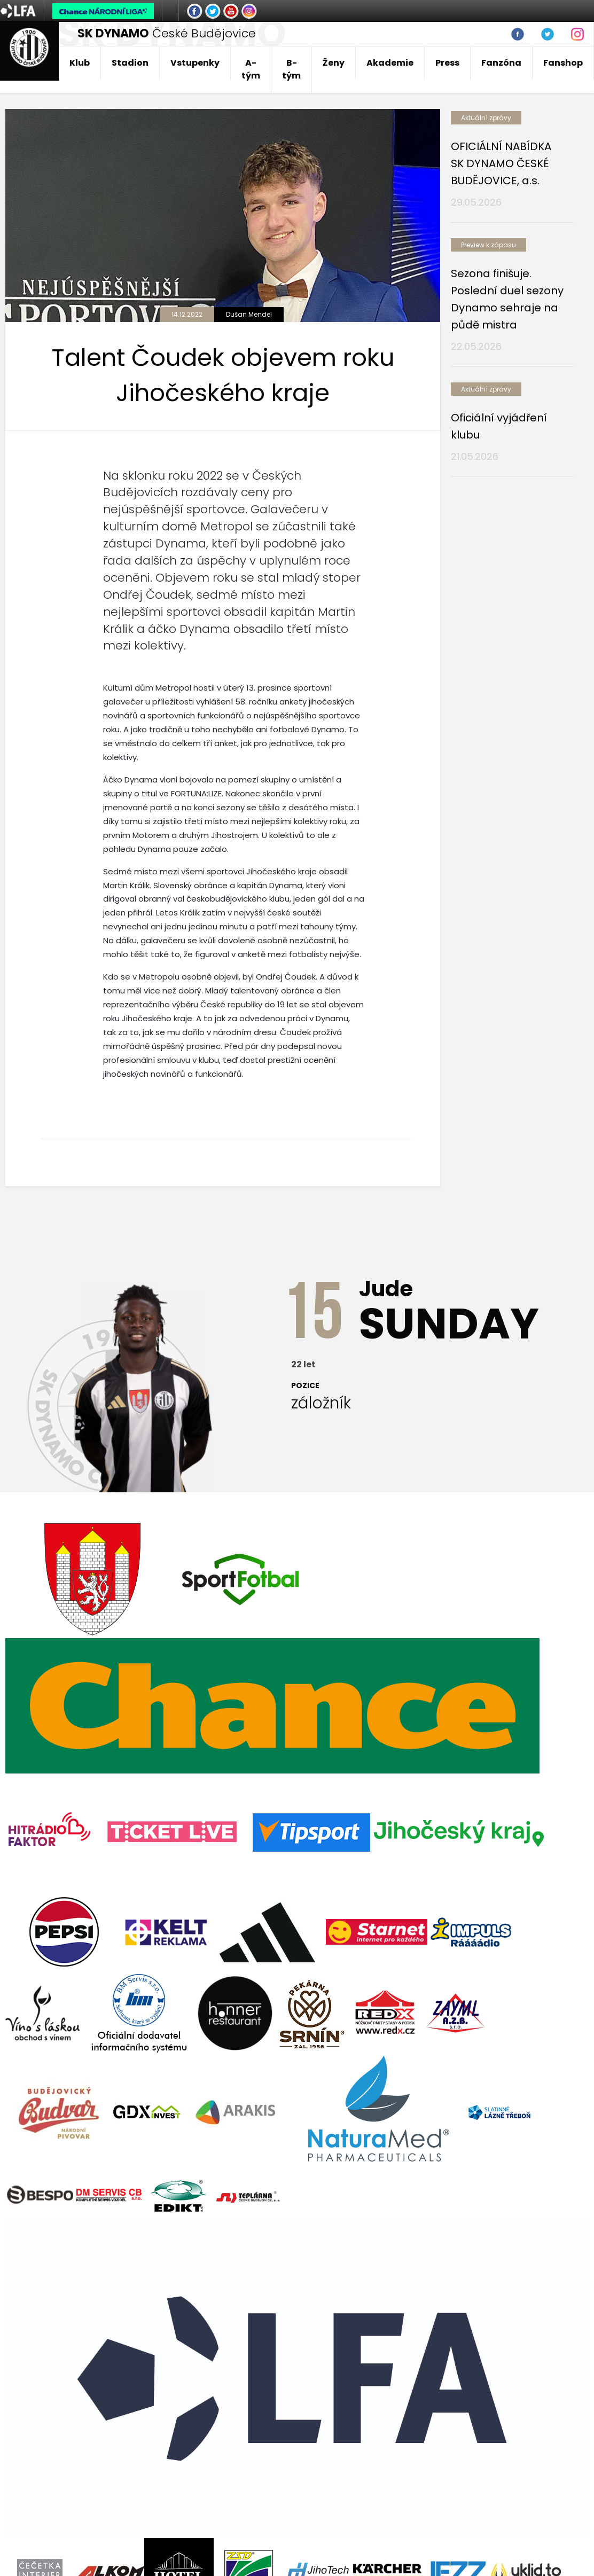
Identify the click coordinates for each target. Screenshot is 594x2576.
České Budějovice (166, 33)
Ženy (334, 63)
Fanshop (563, 63)
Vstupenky (195, 63)
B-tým (291, 69)
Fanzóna (501, 63)
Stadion (130, 63)
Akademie (389, 63)
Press (447, 63)
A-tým (250, 69)
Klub (79, 63)
